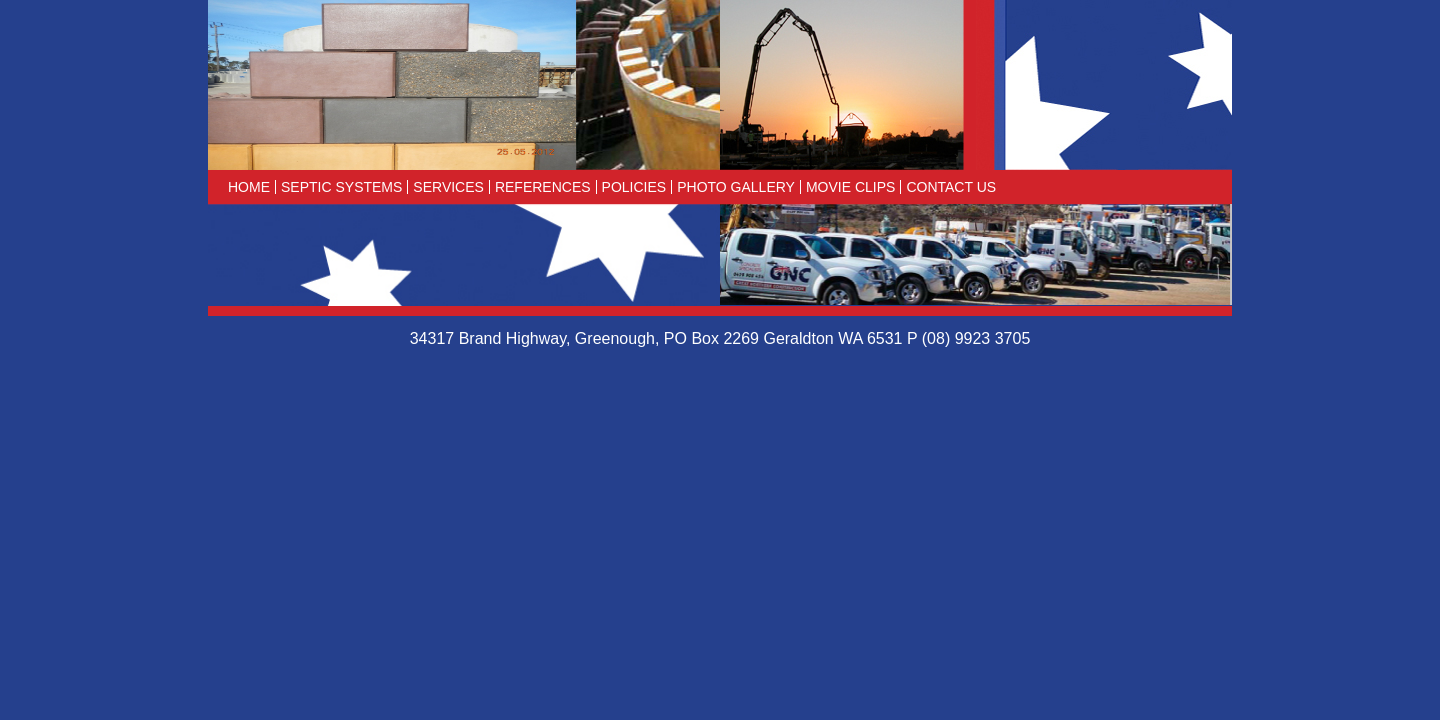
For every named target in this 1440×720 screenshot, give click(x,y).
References (543, 187)
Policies (634, 187)
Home (249, 187)
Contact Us (951, 187)
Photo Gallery (736, 187)
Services (448, 187)
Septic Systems (341, 187)
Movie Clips (850, 187)
